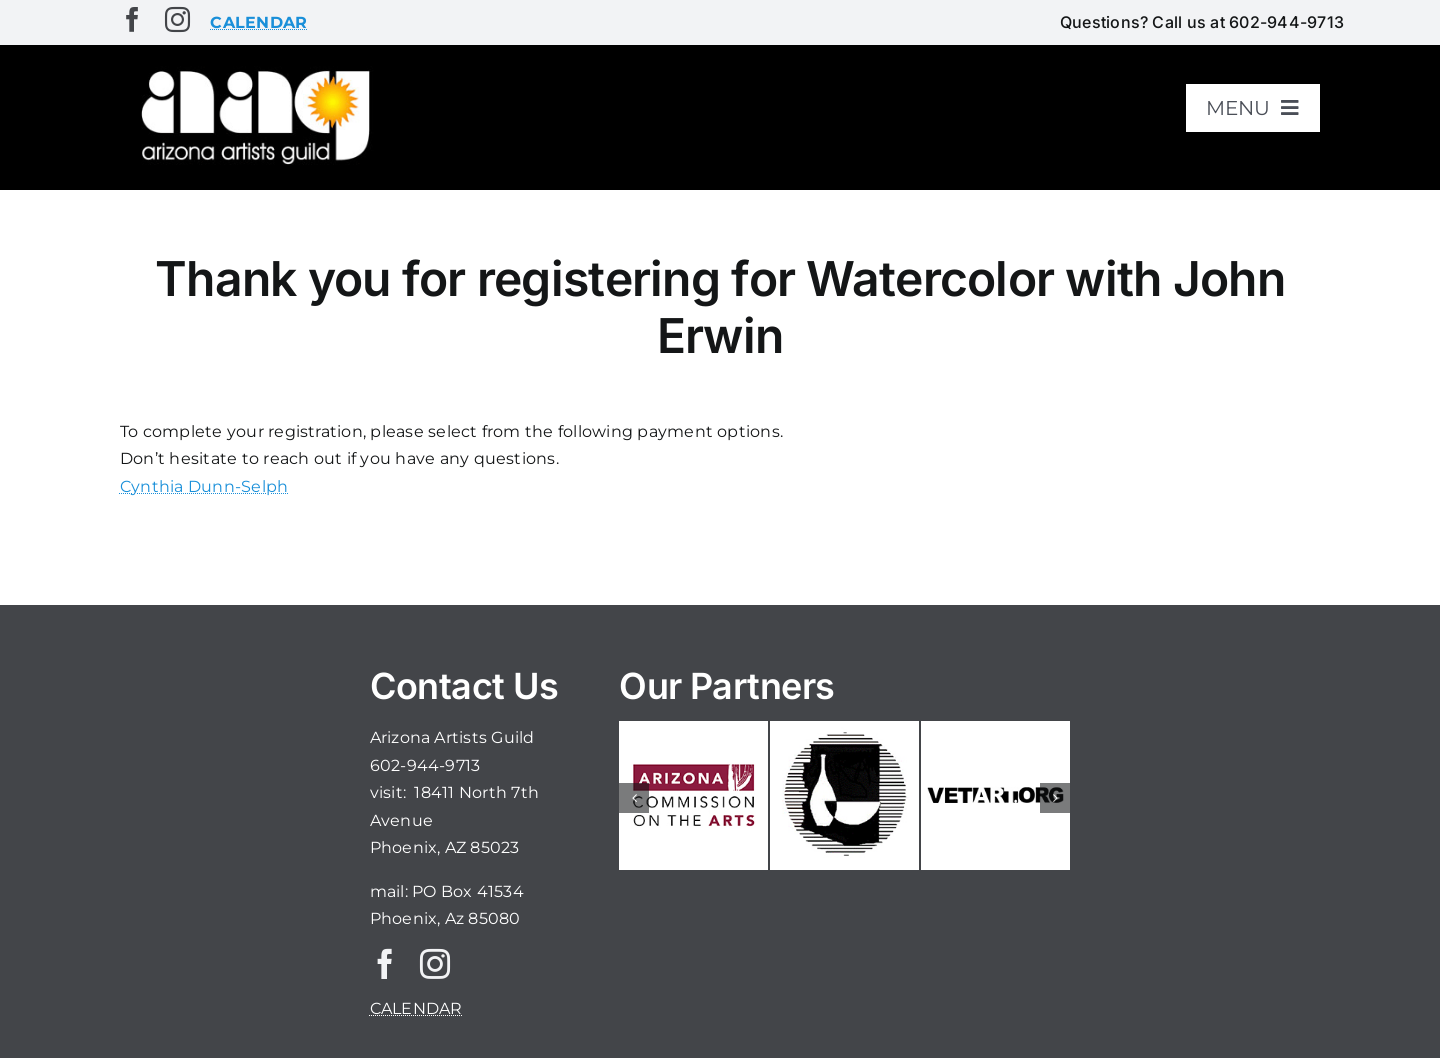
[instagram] (177, 19)
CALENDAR (416, 1008)
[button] (634, 798)
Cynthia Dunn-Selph (204, 486)
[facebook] (132, 19)
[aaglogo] (252, 71)
